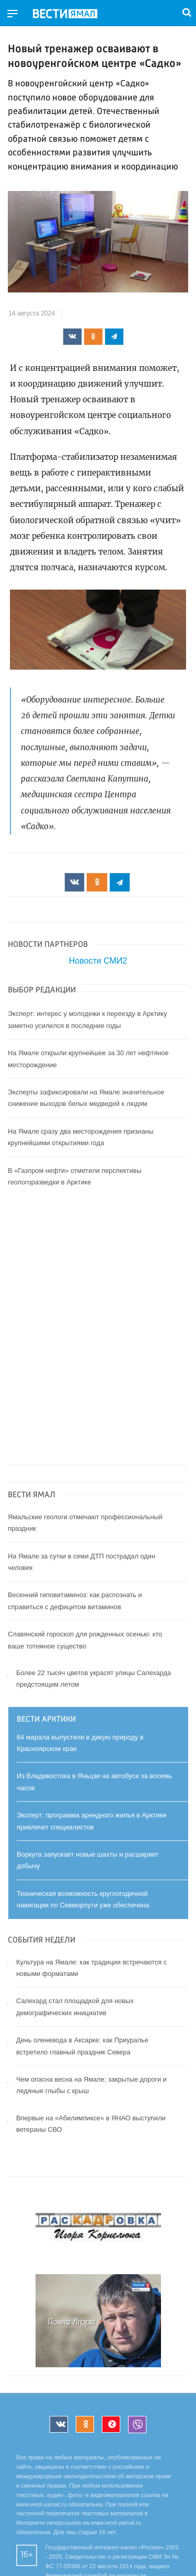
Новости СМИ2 (98, 960)
